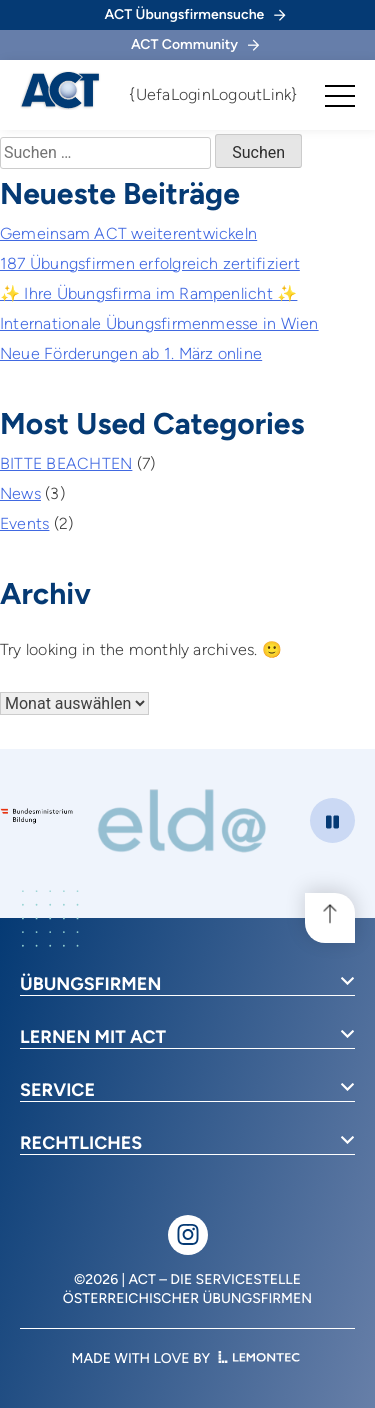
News (20, 493)
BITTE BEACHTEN (66, 463)
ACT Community (195, 44)
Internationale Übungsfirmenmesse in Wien (159, 323)
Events (24, 523)
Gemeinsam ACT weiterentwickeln (128, 233)
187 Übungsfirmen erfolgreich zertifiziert (150, 263)
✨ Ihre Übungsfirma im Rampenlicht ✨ (148, 293)
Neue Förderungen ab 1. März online (131, 353)
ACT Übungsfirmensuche (195, 14)
